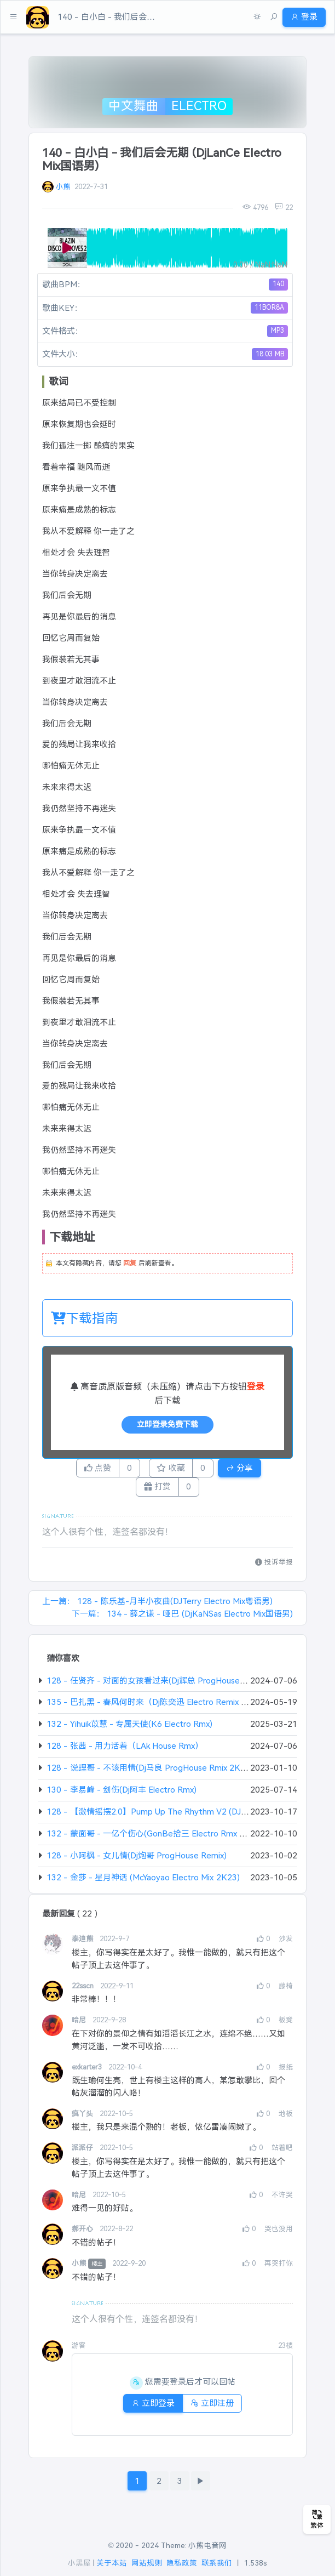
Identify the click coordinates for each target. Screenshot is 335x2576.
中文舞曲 (133, 106)
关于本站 (111, 2564)
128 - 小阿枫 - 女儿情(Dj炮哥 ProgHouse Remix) (137, 1860)
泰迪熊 (83, 1944)
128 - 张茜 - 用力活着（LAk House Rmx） (125, 1751)
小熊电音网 (207, 2545)
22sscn (84, 1991)
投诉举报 (274, 1567)
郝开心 (83, 2234)
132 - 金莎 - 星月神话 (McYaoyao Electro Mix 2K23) (143, 1882)
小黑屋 (79, 2564)
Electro (199, 106)
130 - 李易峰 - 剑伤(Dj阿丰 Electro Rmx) (122, 1794)
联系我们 (216, 2564)
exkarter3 (88, 2072)
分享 (253, 1469)
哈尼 (80, 2025)
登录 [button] (300, 16)
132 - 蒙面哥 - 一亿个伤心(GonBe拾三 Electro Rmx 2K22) (155, 1838)
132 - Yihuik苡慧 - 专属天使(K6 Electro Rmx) (129, 1729)
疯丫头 (83, 2118)
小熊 (63, 187)
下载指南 (84, 1318)
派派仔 (83, 2153)
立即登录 (149, 2408)
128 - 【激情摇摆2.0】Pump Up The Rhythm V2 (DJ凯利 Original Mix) (176, 1816)
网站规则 (146, 2564)
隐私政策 (181, 2564)
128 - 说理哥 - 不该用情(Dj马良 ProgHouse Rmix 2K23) (150, 1773)
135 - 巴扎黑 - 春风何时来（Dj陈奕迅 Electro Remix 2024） (158, 1707)
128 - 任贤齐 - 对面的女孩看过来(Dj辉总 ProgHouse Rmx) (154, 1685)
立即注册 (215, 2408)
